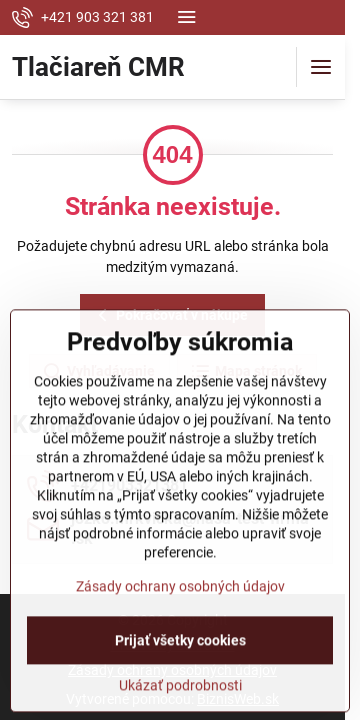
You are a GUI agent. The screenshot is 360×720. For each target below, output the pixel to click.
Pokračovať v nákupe (170, 315)
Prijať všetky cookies (180, 695)
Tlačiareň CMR (98, 67)
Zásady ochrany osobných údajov (180, 641)
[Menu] (321, 67)
